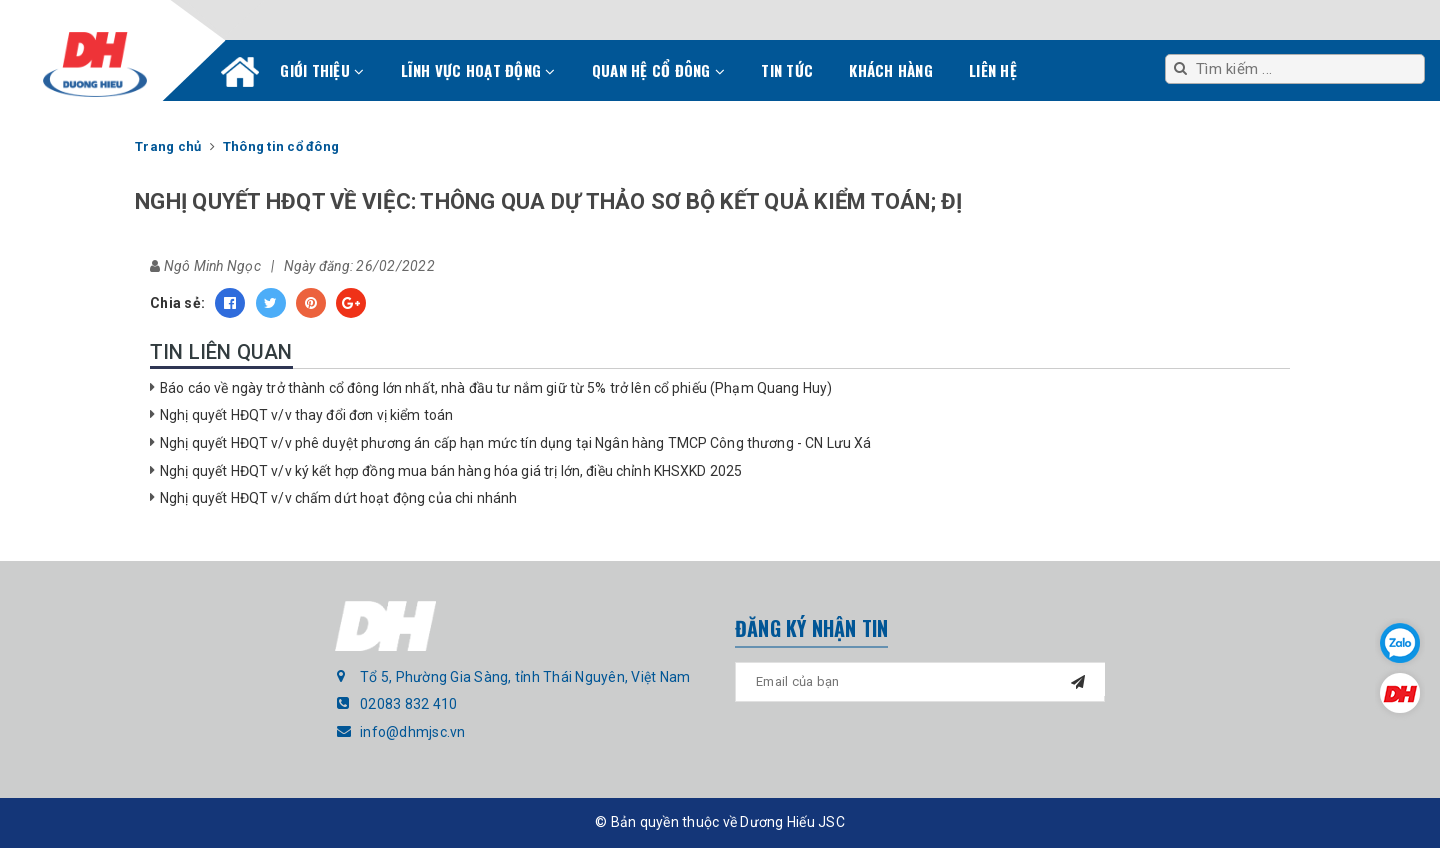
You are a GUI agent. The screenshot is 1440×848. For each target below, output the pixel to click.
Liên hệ (993, 70)
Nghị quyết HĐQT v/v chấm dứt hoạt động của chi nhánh (338, 498)
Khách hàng (891, 70)
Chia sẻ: (177, 303)
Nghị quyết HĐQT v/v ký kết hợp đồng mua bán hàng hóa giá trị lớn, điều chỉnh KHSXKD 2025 (451, 471)
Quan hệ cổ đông (658, 70)
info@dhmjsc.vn (413, 732)
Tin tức (787, 70)
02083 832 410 (408, 704)
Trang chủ (240, 76)
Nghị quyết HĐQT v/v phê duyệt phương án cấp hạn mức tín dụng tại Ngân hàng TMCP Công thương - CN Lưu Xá (515, 443)
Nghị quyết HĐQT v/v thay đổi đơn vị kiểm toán (306, 415)
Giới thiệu (322, 70)
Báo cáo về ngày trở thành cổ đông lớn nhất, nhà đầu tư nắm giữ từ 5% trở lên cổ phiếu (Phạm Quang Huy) (496, 388)
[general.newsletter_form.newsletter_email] (920, 682)
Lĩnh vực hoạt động (478, 70)
